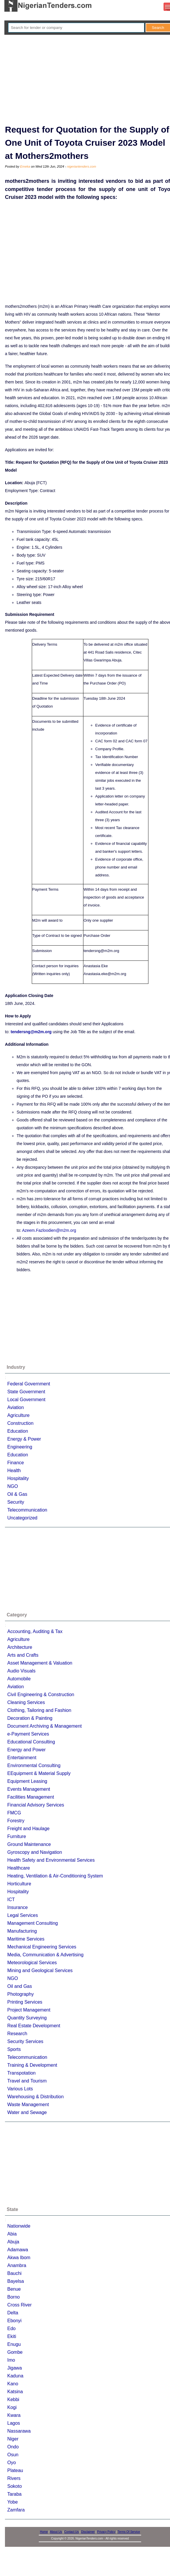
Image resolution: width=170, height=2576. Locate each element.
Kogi (12, 2407)
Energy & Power (24, 1438)
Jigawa (14, 2367)
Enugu (14, 2344)
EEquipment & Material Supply (39, 1773)
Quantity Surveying (27, 2017)
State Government (26, 1391)
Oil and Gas (19, 1986)
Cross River (19, 2304)
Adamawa (17, 2249)
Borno (13, 2296)
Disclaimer (88, 2531)
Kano (12, 2383)
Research (17, 2033)
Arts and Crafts (22, 1655)
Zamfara (16, 2509)
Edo (11, 2328)
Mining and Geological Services (40, 1970)
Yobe (12, 2501)
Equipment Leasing (27, 1781)
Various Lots (20, 2088)
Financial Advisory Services (35, 1804)
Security (15, 1502)
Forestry (15, 1820)
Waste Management (28, 2104)
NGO (12, 1486)
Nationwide (18, 2226)
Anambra (16, 2265)
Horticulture (19, 1883)
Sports (14, 2049)
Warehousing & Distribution (35, 2096)
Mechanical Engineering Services (41, 1946)
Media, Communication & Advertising (45, 1954)
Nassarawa (19, 2431)
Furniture (16, 1836)
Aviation (15, 1407)
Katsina (15, 2391)
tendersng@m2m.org (30, 1031)
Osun (12, 2454)
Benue (14, 2289)
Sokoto (14, 2486)
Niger (12, 2438)
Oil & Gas (17, 1494)
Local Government (26, 1399)
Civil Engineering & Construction (40, 1694)
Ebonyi (14, 2320)
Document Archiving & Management (44, 1726)
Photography (20, 1994)
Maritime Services (25, 1938)
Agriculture (18, 1415)
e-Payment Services (28, 1733)
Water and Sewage (27, 2112)
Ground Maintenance (29, 1844)
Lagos (13, 2423)
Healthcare (18, 1867)
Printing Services (24, 2002)
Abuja (13, 2241)
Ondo (13, 2446)
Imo (11, 2360)
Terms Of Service (129, 2531)
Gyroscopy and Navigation (34, 1852)
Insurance (17, 1907)
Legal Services (22, 1915)
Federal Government (28, 1383)
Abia (12, 2233)
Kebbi (13, 2399)
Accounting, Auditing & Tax (34, 1631)
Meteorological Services (32, 1962)
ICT (11, 1899)
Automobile (19, 1678)
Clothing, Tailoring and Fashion (39, 1710)
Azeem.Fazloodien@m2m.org (49, 1230)
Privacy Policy (106, 2531)
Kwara (13, 2415)
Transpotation (21, 2072)
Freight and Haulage (28, 1828)
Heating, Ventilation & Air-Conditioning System (55, 1875)
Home (44, 2531)
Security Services (25, 2041)
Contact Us (71, 2531)
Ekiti (11, 2336)
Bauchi (14, 2273)
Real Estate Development (33, 2025)
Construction (20, 1423)
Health (14, 1470)
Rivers (13, 2478)
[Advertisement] (89, 78)
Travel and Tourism (27, 2080)
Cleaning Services (26, 1702)
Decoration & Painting (29, 1718)
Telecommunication (27, 1509)
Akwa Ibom (18, 2257)
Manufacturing (22, 1931)
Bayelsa (15, 2281)
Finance (15, 1462)
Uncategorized (22, 1517)
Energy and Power (26, 1749)
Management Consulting (32, 1923)
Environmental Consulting (33, 1765)
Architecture (19, 1647)
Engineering (19, 1446)
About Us (56, 2531)
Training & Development (32, 2065)
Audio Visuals (21, 1670)
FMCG (14, 1812)
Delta (12, 2312)
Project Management (28, 2009)
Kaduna (15, 2375)
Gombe (14, 2352)
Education (17, 1431)
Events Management (28, 1789)
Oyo (11, 2462)
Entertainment (21, 1757)
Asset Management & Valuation (39, 1662)
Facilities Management (30, 1797)
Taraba (14, 2494)
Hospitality (18, 1478)
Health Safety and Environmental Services (51, 1860)
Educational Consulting (31, 1741)
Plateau (15, 2470)
